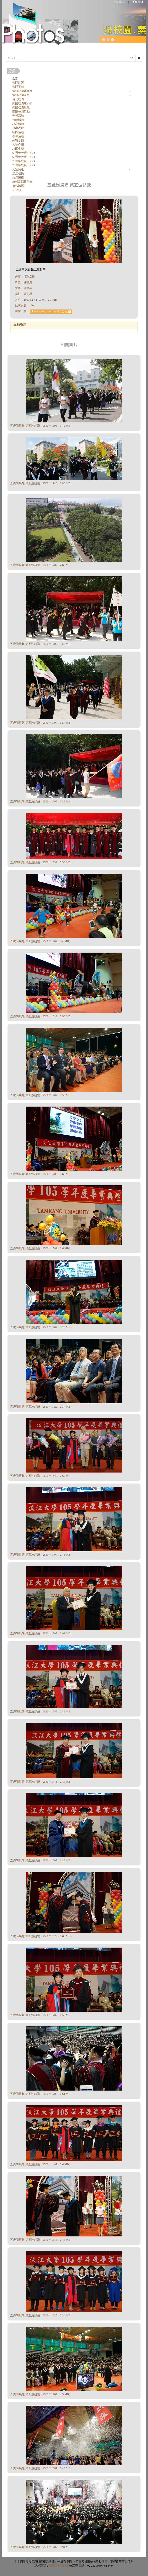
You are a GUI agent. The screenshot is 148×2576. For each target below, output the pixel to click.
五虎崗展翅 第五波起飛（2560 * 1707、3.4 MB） (41, 941)
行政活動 (18, 119)
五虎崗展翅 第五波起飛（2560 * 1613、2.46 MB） (41, 2239)
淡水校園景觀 (21, 95)
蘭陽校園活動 (21, 111)
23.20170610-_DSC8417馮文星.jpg (51, 311)
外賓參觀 (18, 140)
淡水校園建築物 (22, 91)
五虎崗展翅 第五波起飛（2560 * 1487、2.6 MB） (41, 2164)
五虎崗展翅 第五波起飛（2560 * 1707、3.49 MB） (41, 801)
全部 (15, 78)
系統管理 (138, 1)
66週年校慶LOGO (23, 156)
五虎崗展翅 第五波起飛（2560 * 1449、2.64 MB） (41, 1475)
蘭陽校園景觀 (21, 107)
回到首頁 (119, 1)
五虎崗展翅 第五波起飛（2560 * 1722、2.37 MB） (41, 1406)
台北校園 (18, 99)
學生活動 (18, 136)
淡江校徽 (18, 173)
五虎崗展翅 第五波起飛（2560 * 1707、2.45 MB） (41, 1554)
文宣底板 (18, 169)
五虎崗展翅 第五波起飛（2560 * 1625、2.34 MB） (41, 2315)
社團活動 (18, 132)
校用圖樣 (18, 177)
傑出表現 (18, 128)
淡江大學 (55, 2565)
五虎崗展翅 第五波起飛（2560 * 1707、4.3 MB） (41, 2394)
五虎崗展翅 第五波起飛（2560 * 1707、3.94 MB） (41, 2547)
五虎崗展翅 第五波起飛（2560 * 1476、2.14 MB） (41, 1781)
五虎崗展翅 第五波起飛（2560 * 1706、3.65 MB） (41, 1174)
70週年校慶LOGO (23, 161)
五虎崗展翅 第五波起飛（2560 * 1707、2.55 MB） (41, 2015)
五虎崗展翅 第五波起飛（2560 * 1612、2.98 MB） (41, 1016)
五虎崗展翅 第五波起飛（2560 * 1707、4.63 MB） (41, 565)
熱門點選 (18, 82)
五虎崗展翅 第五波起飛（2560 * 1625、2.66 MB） (41, 1936)
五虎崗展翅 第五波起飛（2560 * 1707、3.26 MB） (41, 1327)
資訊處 (65, 2565)
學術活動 (18, 115)
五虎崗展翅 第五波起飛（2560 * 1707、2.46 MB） (41, 1860)
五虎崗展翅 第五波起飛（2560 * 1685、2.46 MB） (41, 1711)
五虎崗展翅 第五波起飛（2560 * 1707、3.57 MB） (41, 643)
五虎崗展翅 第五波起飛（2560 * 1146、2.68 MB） (41, 483)
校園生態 (18, 148)
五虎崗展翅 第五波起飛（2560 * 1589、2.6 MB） (41, 1248)
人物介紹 (18, 144)
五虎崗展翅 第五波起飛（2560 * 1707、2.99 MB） (41, 1633)
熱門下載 (18, 86)
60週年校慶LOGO (23, 152)
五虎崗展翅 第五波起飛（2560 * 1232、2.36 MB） (41, 862)
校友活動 (18, 123)
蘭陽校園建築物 (22, 103)
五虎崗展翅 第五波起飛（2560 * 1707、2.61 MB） (41, 2093)
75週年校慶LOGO (23, 165)
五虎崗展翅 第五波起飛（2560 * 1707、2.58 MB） (41, 1095)
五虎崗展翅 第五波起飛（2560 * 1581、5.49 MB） (41, 2468)
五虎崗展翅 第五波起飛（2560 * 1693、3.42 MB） (41, 425)
